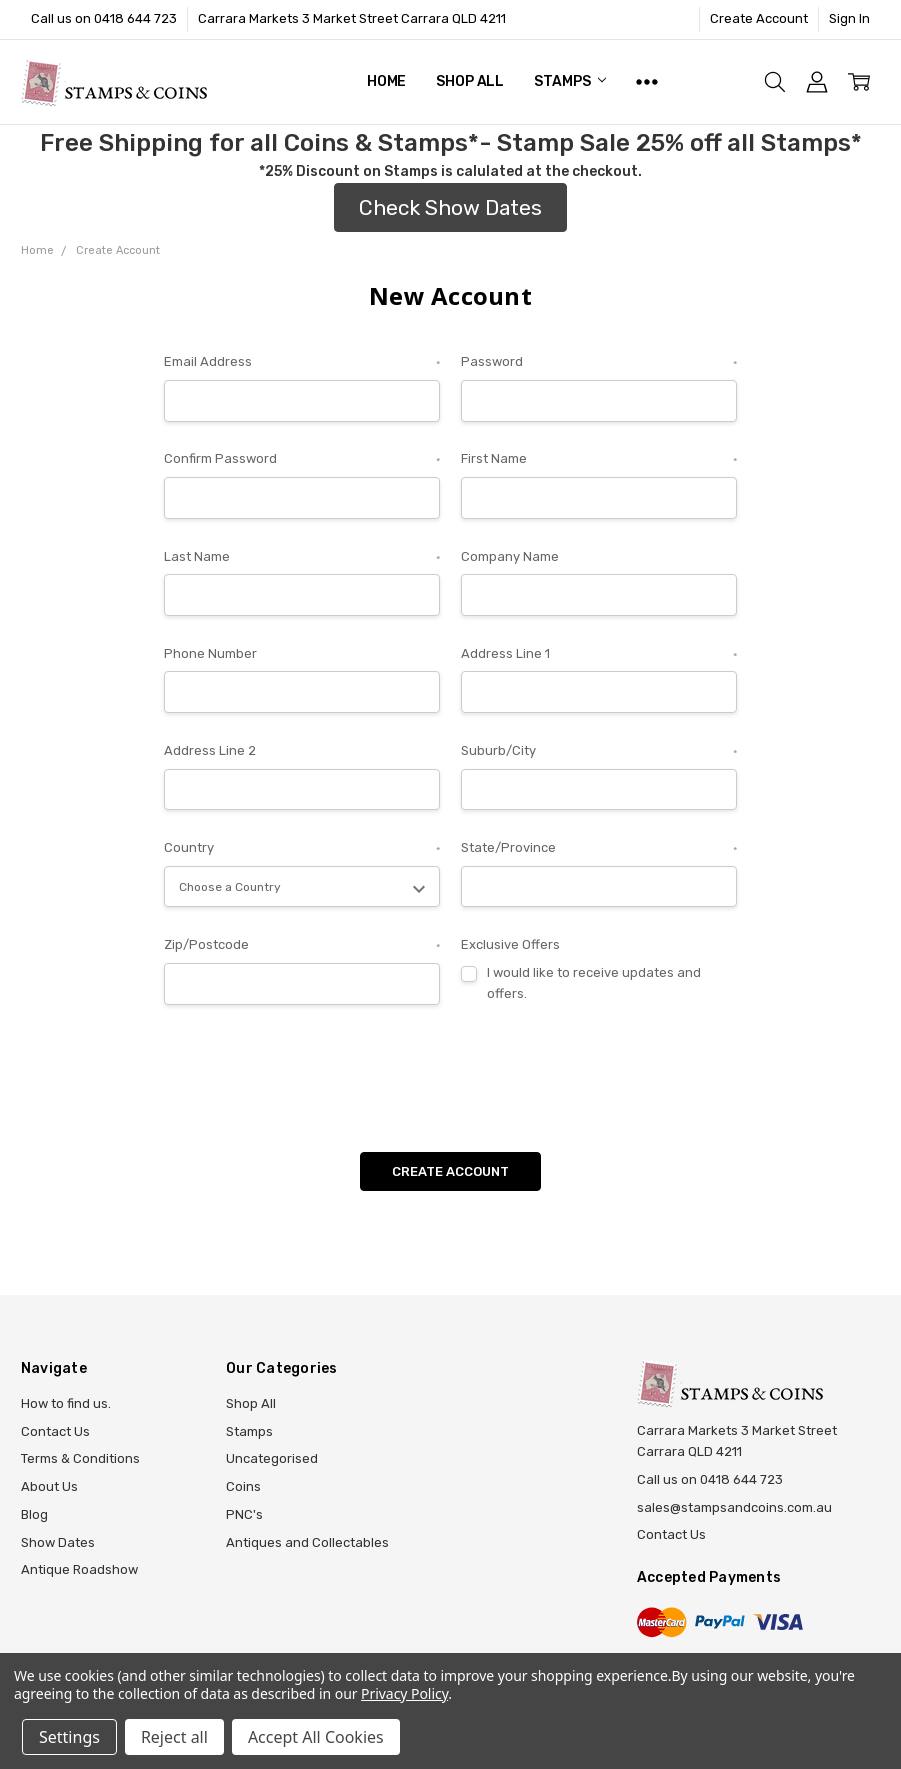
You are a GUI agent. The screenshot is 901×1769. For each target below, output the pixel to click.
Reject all (174, 1737)
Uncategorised (272, 1458)
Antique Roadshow (79, 1569)
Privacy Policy (404, 1693)
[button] (450, 208)
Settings (69, 1737)
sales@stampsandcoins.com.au (734, 1507)
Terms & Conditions (80, 1458)
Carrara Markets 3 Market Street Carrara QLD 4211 (352, 18)
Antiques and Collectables (307, 1542)
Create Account (759, 18)
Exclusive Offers (510, 944)
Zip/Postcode (302, 946)
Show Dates (58, 1542)
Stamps (570, 81)
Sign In (849, 18)
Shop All (470, 81)
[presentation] (316, 1071)
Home (386, 81)
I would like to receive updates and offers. (594, 983)
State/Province (599, 849)
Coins (243, 1486)
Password (599, 363)
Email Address (302, 363)
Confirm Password (302, 460)
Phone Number (210, 653)
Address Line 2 (210, 750)
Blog (34, 1514)
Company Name (510, 556)
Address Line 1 (599, 655)
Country (302, 849)
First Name (599, 460)
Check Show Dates (450, 207)
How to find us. (66, 1403)
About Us (49, 1486)
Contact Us (55, 1431)
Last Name (302, 558)
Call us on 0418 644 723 (104, 18)
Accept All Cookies (316, 1737)
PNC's (244, 1514)
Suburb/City (599, 752)
